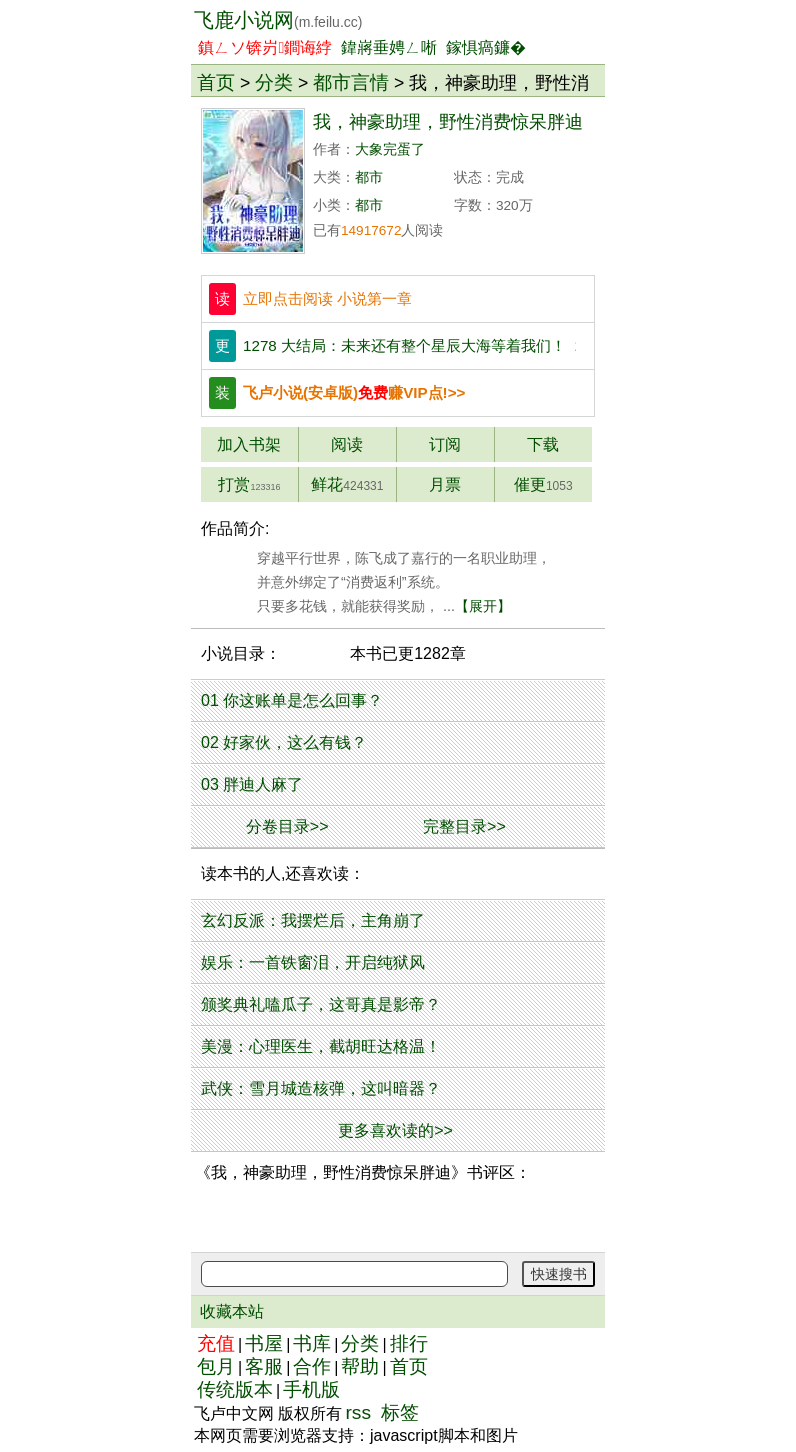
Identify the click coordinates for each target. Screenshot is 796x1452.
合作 (312, 1366)
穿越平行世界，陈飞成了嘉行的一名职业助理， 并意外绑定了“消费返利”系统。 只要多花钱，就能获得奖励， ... (376, 582)
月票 (445, 484)
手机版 (311, 1389)
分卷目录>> (287, 826)
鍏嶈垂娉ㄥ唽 (389, 47)
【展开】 (483, 606)
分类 (274, 82)
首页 (216, 82)
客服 (264, 1366)
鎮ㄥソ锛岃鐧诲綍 (265, 47)
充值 (216, 1343)
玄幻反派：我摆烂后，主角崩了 (313, 920)
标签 (400, 1412)
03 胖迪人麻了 (252, 784)
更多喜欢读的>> (395, 1130)
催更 (543, 484)
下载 (543, 444)
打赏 (249, 484)
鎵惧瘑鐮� (486, 47)
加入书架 (249, 444)
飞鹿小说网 (278, 20)
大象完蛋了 (390, 149)
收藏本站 (232, 1311)
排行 (409, 1343)
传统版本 (235, 1389)
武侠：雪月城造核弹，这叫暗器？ (321, 1088)
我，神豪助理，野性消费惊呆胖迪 (448, 122)
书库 (312, 1343)
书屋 (264, 1343)
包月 (216, 1366)
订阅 (445, 444)
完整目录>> (464, 826)
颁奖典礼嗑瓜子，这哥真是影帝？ (321, 1004)
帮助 (360, 1366)
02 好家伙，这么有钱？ (284, 742)
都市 (369, 177)
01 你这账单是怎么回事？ (292, 700)
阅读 (347, 444)
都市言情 (351, 82)
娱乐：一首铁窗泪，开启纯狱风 (313, 962)
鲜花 (347, 484)
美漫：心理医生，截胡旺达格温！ (321, 1046)
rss (358, 1412)
